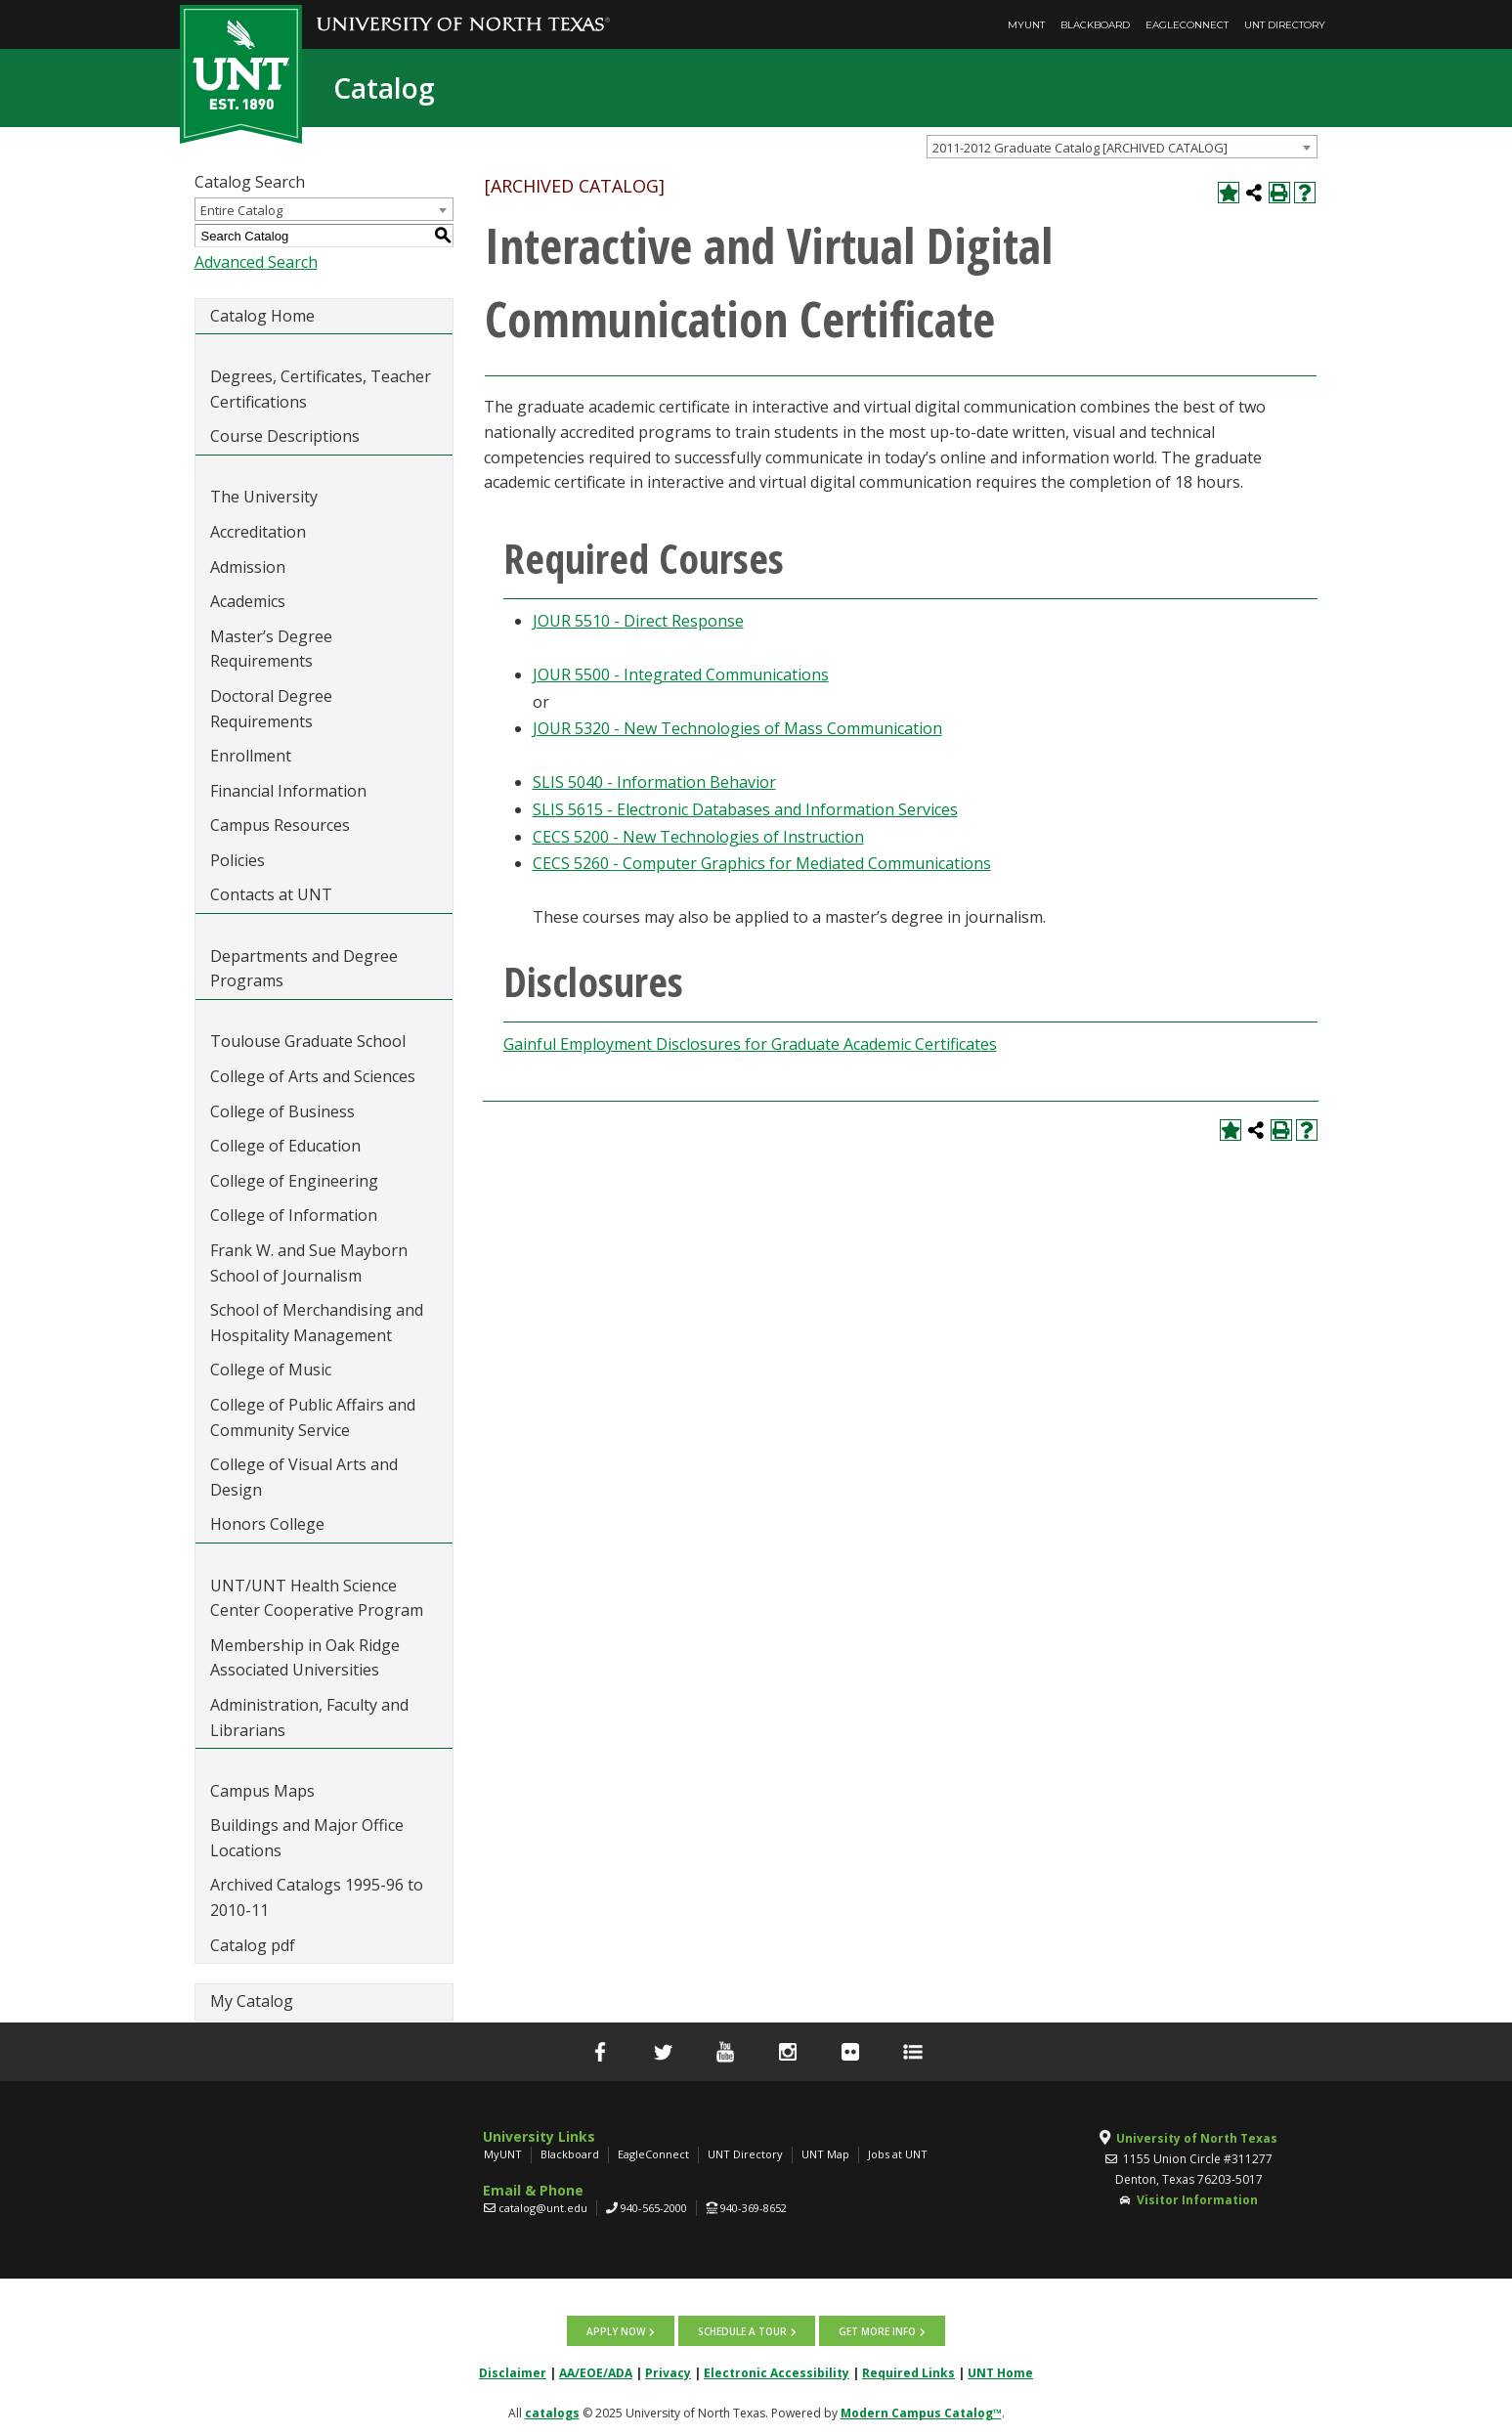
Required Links (908, 2372)
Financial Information (288, 791)
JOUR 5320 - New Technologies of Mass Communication (737, 728)
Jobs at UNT (898, 2154)
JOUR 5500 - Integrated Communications (681, 674)
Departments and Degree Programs (304, 968)
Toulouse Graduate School (308, 1041)
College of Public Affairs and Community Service (312, 1417)
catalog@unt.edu (542, 2207)
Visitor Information (1197, 2200)
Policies (237, 860)
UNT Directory (1284, 25)
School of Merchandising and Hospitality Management (316, 1322)
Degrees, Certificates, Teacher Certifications (320, 389)
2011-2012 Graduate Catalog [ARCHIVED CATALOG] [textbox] (1080, 147)
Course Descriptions (285, 436)
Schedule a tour (742, 2330)
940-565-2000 (654, 2207)
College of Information (293, 1215)
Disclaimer (512, 2372)
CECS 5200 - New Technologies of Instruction (698, 837)
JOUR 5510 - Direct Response (638, 620)
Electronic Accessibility (776, 2372)
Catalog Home (262, 315)
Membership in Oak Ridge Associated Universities (305, 1657)
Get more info (876, 2330)
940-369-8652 (753, 2207)
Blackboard (1095, 25)
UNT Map (825, 2154)
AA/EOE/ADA (595, 2372)
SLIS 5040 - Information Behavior (654, 782)
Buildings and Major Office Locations (307, 1837)
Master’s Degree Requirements (271, 649)
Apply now (617, 2330)
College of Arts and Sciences (312, 1076)
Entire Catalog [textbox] (241, 210)
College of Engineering (294, 1181)
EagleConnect (1187, 25)
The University (264, 496)
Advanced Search (256, 262)
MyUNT (1026, 25)
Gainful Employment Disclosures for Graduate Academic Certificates (750, 1044)
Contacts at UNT (271, 894)
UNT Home (1000, 2372)
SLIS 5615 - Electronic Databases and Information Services (745, 809)
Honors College (267, 1524)
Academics (247, 601)
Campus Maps (262, 1791)
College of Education (285, 1145)
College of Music (270, 1369)
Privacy (668, 2372)
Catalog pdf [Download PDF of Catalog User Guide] (252, 1945)
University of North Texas (1196, 2138)
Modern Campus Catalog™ (921, 2412)
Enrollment (250, 755)
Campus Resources (280, 825)
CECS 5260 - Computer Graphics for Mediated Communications (762, 863)
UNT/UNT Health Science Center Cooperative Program (316, 1598)
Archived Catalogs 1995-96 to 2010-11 (316, 1897)
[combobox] (1122, 146)
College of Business (282, 1111)
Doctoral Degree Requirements (271, 708)
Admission (247, 567)
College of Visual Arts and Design (304, 1477)
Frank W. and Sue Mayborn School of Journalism (309, 1262)
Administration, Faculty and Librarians (309, 1717)
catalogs (552, 2412)
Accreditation (258, 532)
